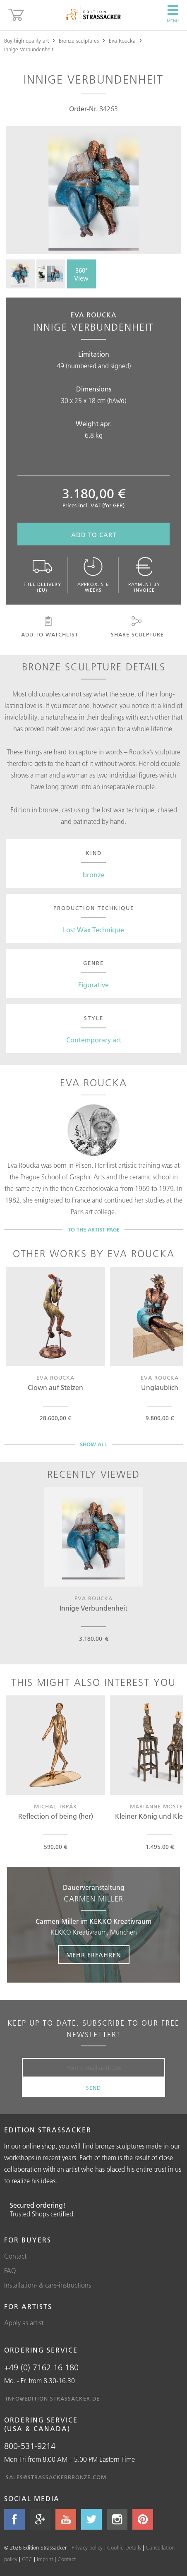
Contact (15, 2256)
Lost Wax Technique (93, 930)
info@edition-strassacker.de (53, 2398)
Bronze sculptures (79, 40)
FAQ (10, 2270)
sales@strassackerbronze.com (56, 2477)
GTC (27, 2559)
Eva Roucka (122, 40)
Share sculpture (136, 627)
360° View (81, 274)
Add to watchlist (48, 627)
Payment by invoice (144, 575)
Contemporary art (93, 1040)
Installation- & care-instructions (47, 2285)
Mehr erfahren (93, 1955)
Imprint (45, 2559)
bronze (94, 875)
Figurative (93, 985)
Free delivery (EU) (42, 575)
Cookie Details (124, 2547)
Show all (93, 1444)
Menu (173, 14)
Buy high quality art (26, 40)
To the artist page (94, 1229)
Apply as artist (23, 2323)
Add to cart (93, 535)
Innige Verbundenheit (28, 49)
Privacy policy (87, 2547)
